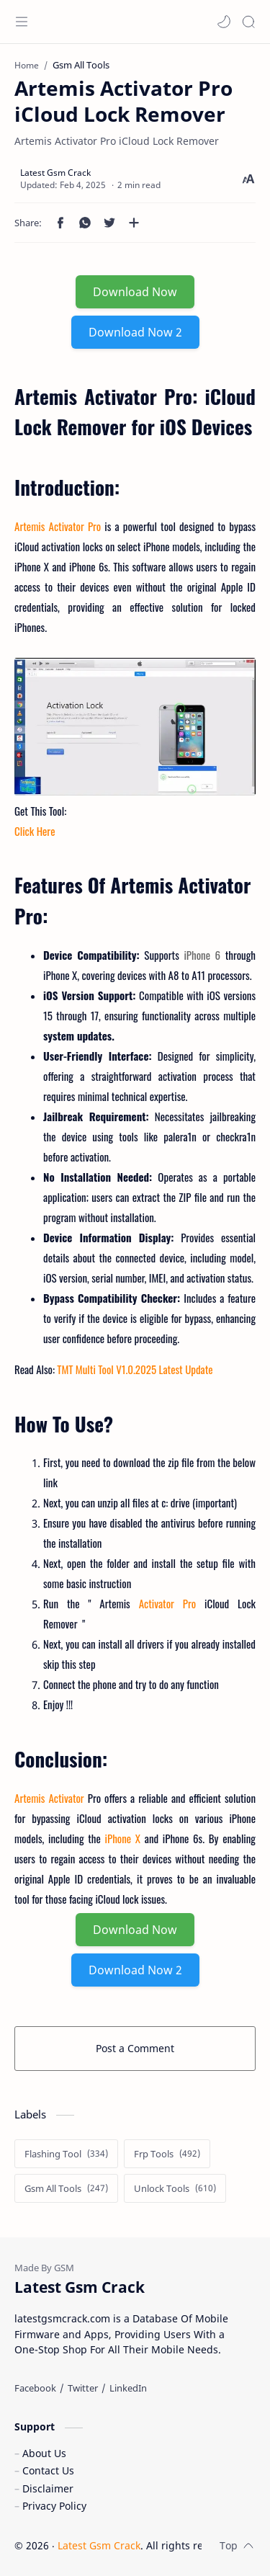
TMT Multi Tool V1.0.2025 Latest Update (134, 1369)
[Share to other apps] (134, 222)
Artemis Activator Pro (57, 526)
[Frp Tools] (167, 2153)
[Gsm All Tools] (66, 2188)
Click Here (34, 831)
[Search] (248, 21)
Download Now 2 (135, 332)
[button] (224, 21)
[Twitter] (83, 2388)
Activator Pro (167, 1603)
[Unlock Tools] (175, 2188)
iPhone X (123, 1838)
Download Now (135, 292)
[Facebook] (35, 2388)
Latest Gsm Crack (99, 2545)
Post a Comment (135, 2048)
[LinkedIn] (128, 2388)
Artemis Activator (49, 1798)
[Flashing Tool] (66, 2153)
